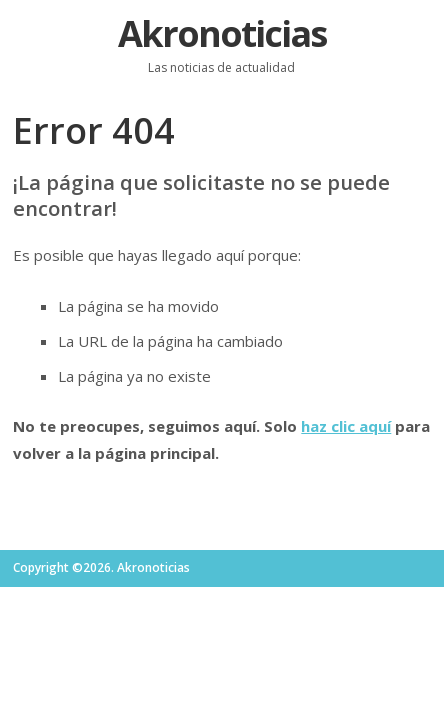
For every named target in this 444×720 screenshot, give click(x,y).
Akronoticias (222, 33)
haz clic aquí (346, 426)
